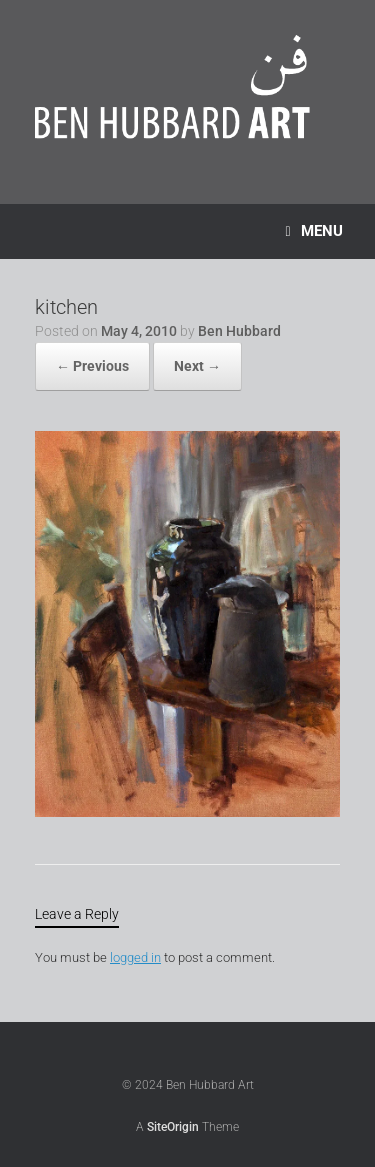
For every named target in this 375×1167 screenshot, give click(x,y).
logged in (135, 957)
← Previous (92, 366)
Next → (197, 366)
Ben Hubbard (239, 331)
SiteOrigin (173, 1127)
